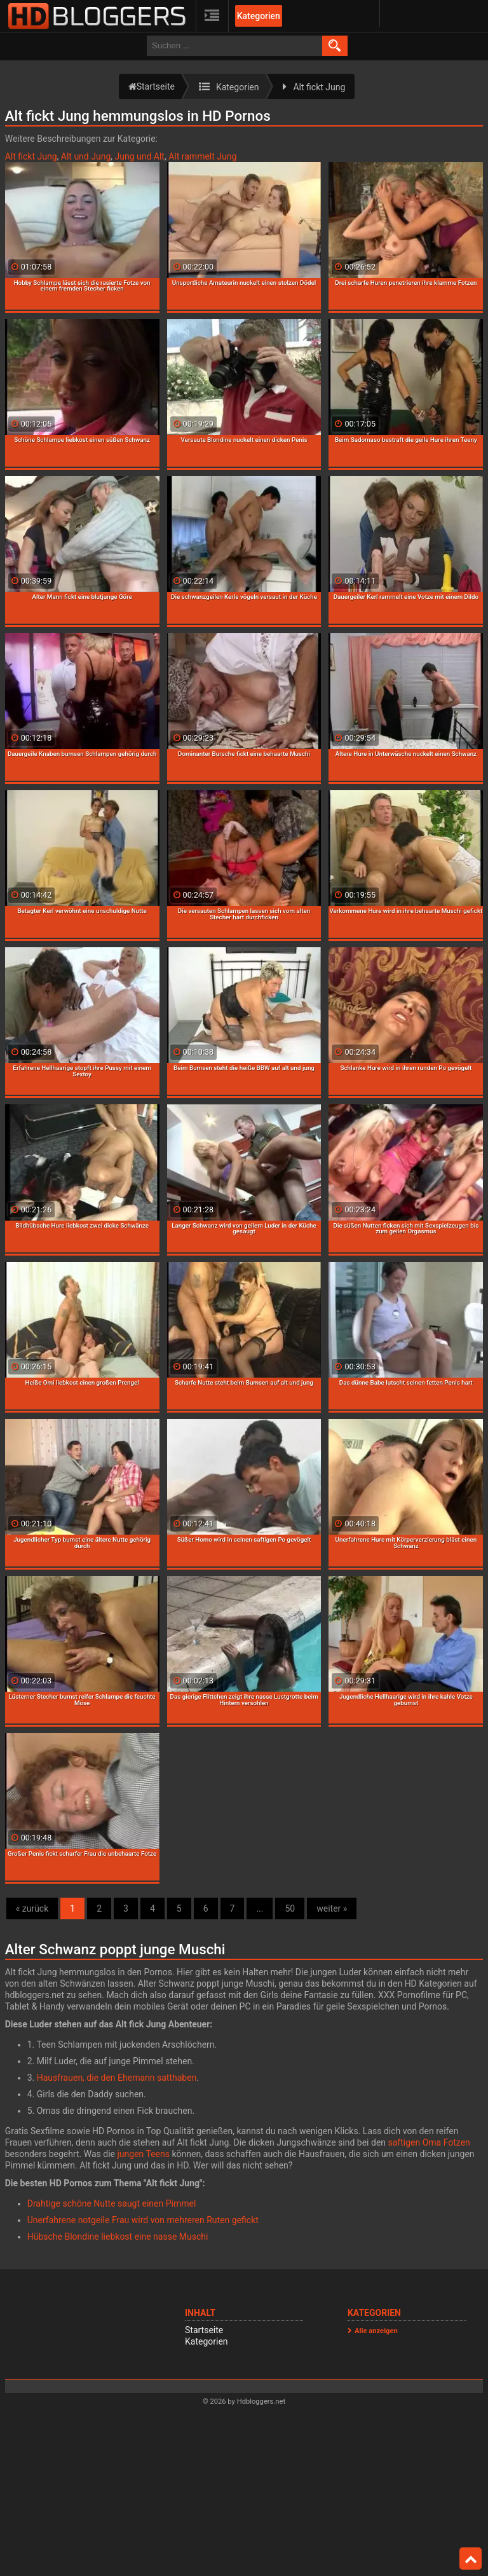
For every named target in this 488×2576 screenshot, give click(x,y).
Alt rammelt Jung (202, 156)
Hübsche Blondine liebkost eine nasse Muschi (117, 2236)
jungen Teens (144, 2154)
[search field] (234, 46)
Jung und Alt (139, 156)
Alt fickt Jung (31, 156)
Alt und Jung (86, 156)
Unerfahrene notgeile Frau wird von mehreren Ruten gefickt (143, 2220)
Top (471, 2558)
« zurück (32, 1908)
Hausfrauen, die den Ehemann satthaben (117, 2077)
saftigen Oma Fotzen (429, 2142)
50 (290, 1908)
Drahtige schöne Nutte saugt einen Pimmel (111, 2203)
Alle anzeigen (376, 2331)
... (259, 1908)
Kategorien (258, 16)
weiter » (331, 1908)
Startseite (204, 2330)
